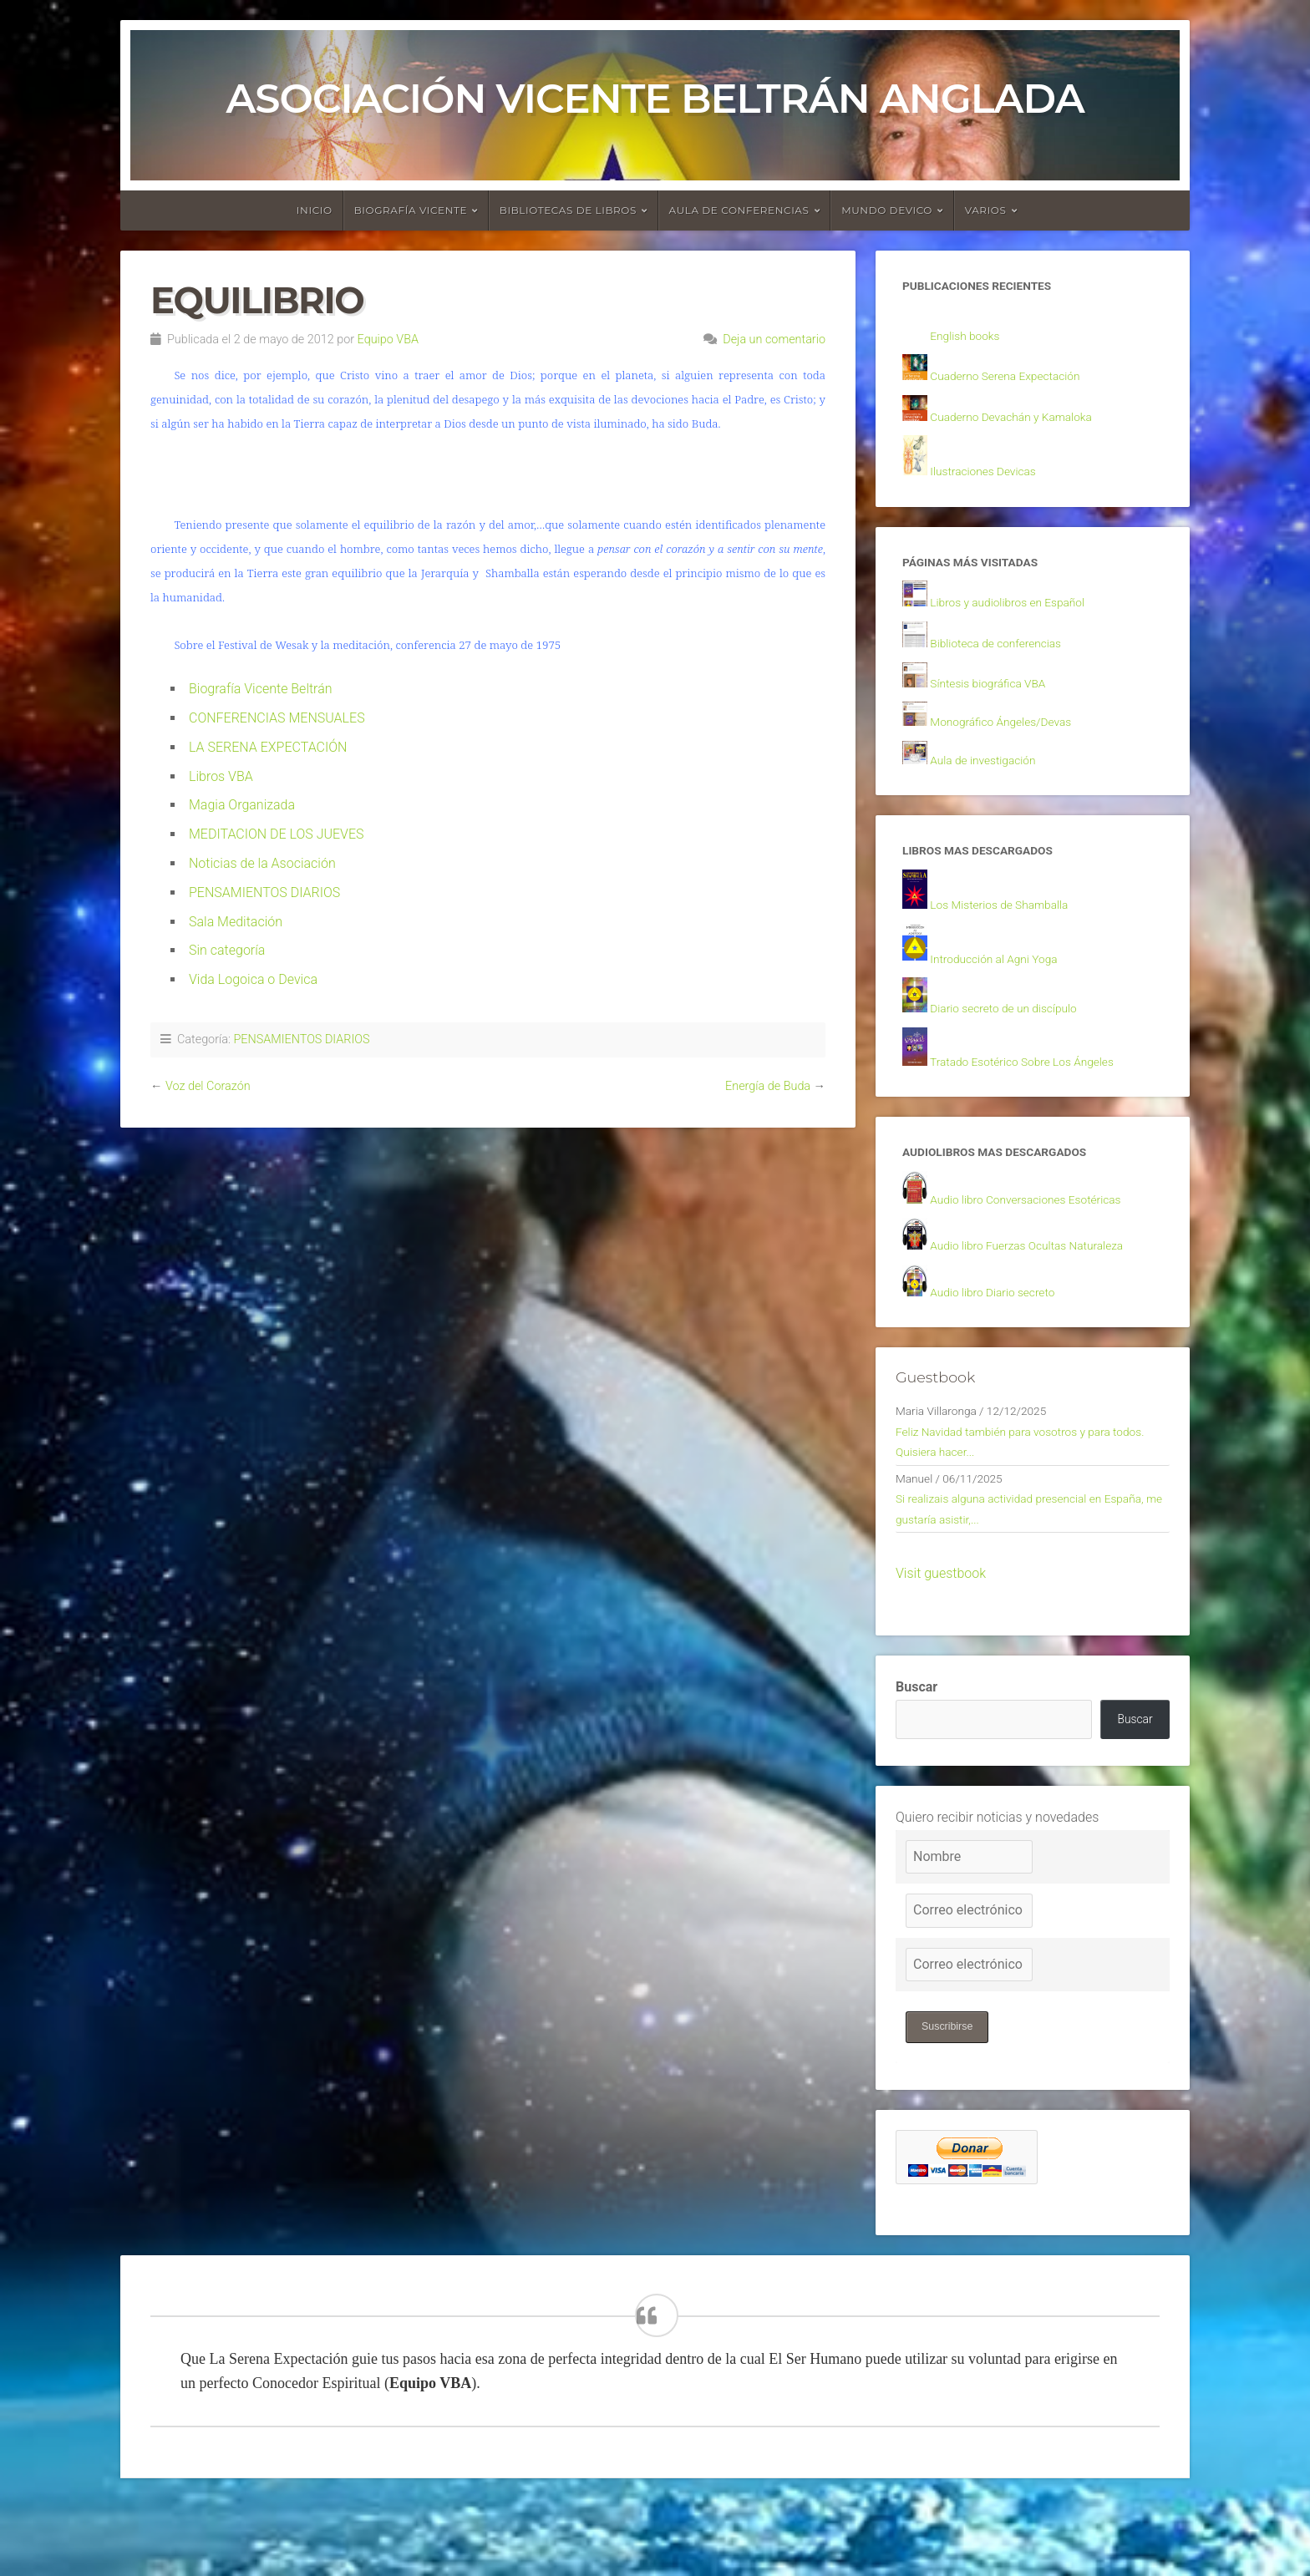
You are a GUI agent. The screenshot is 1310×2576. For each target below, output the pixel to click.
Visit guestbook (941, 1638)
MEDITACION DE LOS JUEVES (276, 834)
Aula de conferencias (739, 210)
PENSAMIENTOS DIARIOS (264, 892)
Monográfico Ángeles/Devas (1013, 741)
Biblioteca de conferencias (1007, 659)
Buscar (916, 1752)
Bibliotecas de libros (568, 210)
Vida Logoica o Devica (253, 979)
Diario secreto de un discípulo (1017, 1039)
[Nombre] (969, 1928)
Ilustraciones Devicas (992, 480)
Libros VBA (221, 776)
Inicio (315, 210)
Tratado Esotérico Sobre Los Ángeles (1038, 1094)
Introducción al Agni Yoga (1005, 987)
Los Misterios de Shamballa (1012, 932)
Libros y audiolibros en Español (1021, 617)
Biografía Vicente (411, 210)
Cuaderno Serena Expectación (1018, 381)
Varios (986, 210)
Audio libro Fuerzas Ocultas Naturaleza (1044, 1285)
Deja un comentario (774, 339)
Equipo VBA (388, 339)
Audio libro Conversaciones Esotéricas (1043, 1237)
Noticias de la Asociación (262, 863)
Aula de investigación (992, 781)
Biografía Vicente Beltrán (261, 689)
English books (971, 339)
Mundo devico (886, 210)
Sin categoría (227, 950)
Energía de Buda (767, 1086)
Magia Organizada (242, 805)
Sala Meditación (235, 922)
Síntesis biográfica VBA (998, 700)
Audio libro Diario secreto (1004, 1333)
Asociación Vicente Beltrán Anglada (655, 98)
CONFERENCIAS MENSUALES (277, 718)
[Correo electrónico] (969, 1981)
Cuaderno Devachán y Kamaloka (1025, 423)
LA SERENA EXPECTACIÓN (268, 747)
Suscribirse (951, 2099)
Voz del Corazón (208, 1086)
